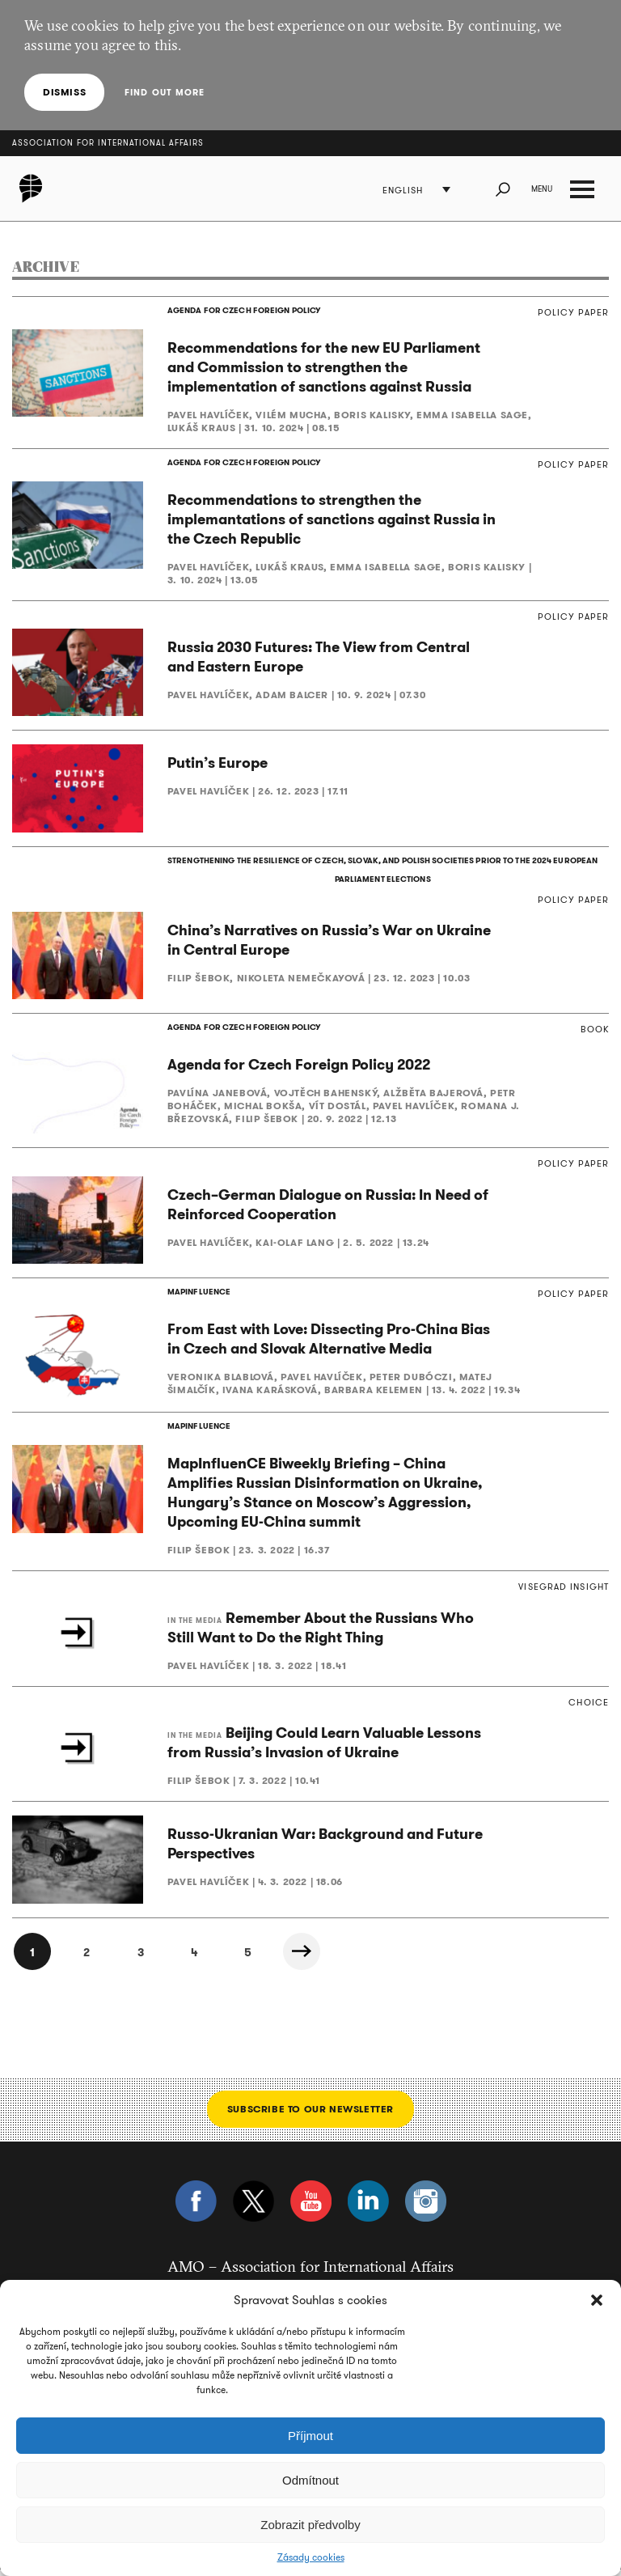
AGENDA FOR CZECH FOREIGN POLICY (242, 311)
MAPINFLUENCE (198, 1297)
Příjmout (310, 2436)
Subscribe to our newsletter (310, 2114)
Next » (307, 1957)
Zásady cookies (310, 2557)
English (403, 190)
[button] (597, 2300)
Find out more (164, 92)
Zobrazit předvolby (310, 2525)
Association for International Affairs (108, 143)
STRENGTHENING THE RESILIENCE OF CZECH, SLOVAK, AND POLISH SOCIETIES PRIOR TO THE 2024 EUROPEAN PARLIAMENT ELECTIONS (382, 872)
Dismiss (64, 92)
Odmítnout (310, 2480)
